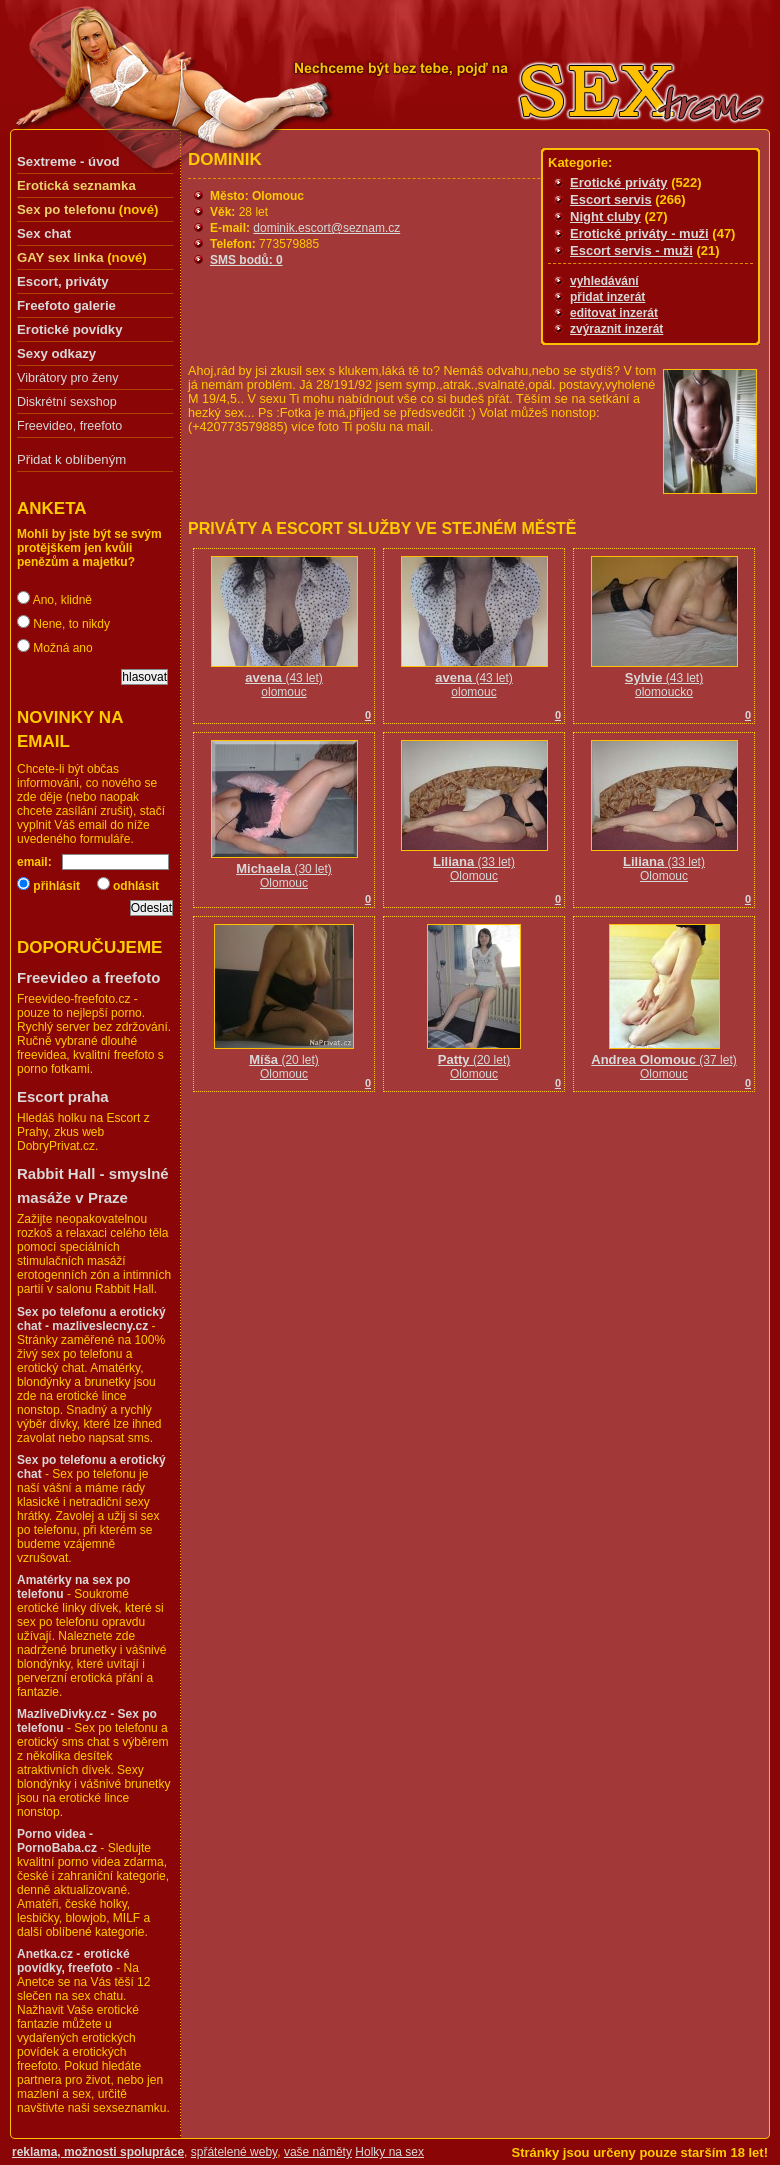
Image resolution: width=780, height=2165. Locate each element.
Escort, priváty (63, 281)
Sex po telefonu (66, 209)
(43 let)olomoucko (664, 679)
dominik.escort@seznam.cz (326, 228)
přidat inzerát (607, 297)
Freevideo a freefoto (88, 977)
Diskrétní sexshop (67, 402)
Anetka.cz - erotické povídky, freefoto (73, 1961)
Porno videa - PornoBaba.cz (57, 1841)
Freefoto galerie (66, 305)
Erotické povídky (70, 329)
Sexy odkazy (56, 353)
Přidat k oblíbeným (71, 459)
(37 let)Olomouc (663, 1061)
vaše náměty (318, 2152)
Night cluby (605, 216)
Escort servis (611, 199)
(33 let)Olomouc (474, 863)
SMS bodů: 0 (246, 260)
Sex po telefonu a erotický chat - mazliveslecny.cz (91, 1319)
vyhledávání (604, 281)
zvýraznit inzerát (616, 329)
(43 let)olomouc (284, 679)
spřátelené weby (234, 2152)
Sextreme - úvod (68, 161)
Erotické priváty (619, 182)
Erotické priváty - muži (639, 233)
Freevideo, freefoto (69, 426)
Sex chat (44, 233)
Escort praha (63, 1096)
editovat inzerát (614, 313)
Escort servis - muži (631, 250)
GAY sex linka (60, 257)
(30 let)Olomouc (284, 870)
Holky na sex (389, 2152)
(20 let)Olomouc (284, 1061)
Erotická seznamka (76, 185)
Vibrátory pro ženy (67, 378)
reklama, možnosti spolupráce (98, 2152)
